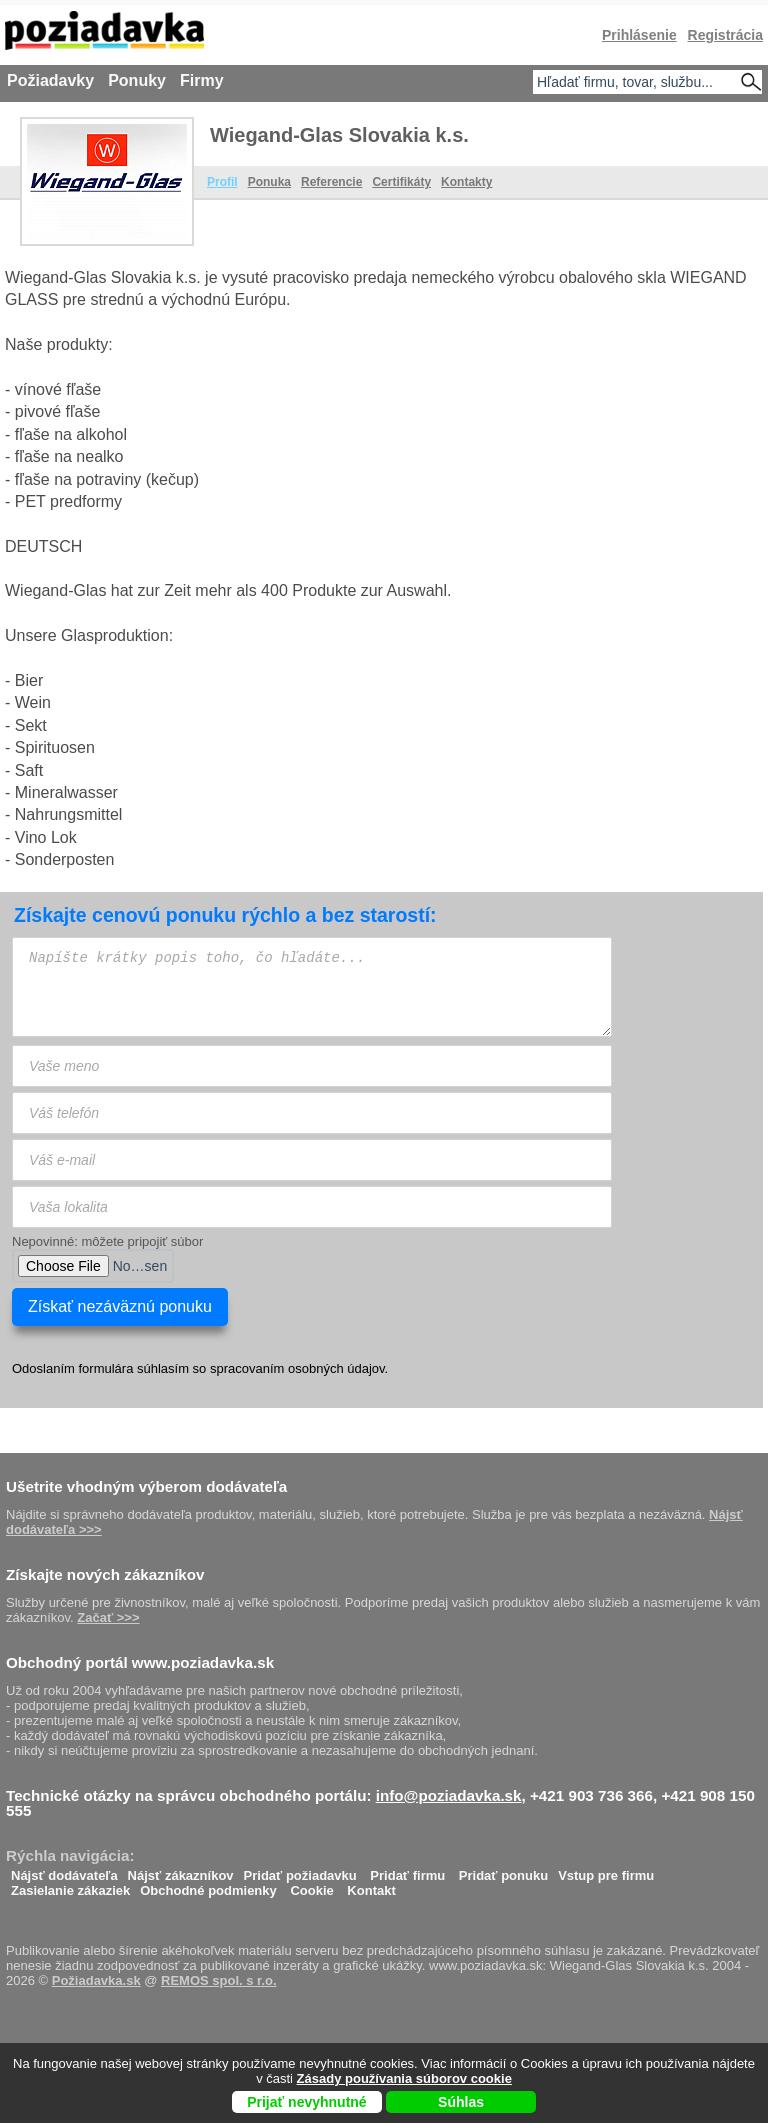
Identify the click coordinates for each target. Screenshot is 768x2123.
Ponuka (269, 182)
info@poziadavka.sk (449, 1795)
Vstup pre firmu (606, 1870)
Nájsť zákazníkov (181, 1870)
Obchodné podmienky (208, 1885)
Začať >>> (108, 1617)
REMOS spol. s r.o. (219, 1980)
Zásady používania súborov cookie (404, 2078)
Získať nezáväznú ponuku (120, 1306)
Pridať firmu (407, 1870)
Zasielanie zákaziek (70, 1885)
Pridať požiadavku (300, 1870)
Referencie (331, 182)
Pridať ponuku (503, 1870)
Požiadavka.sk (96, 1980)
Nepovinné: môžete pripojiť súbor (107, 1241)
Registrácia (725, 35)
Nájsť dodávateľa (64, 1870)
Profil (222, 182)
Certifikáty (401, 182)
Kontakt (371, 1885)
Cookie (311, 1885)
